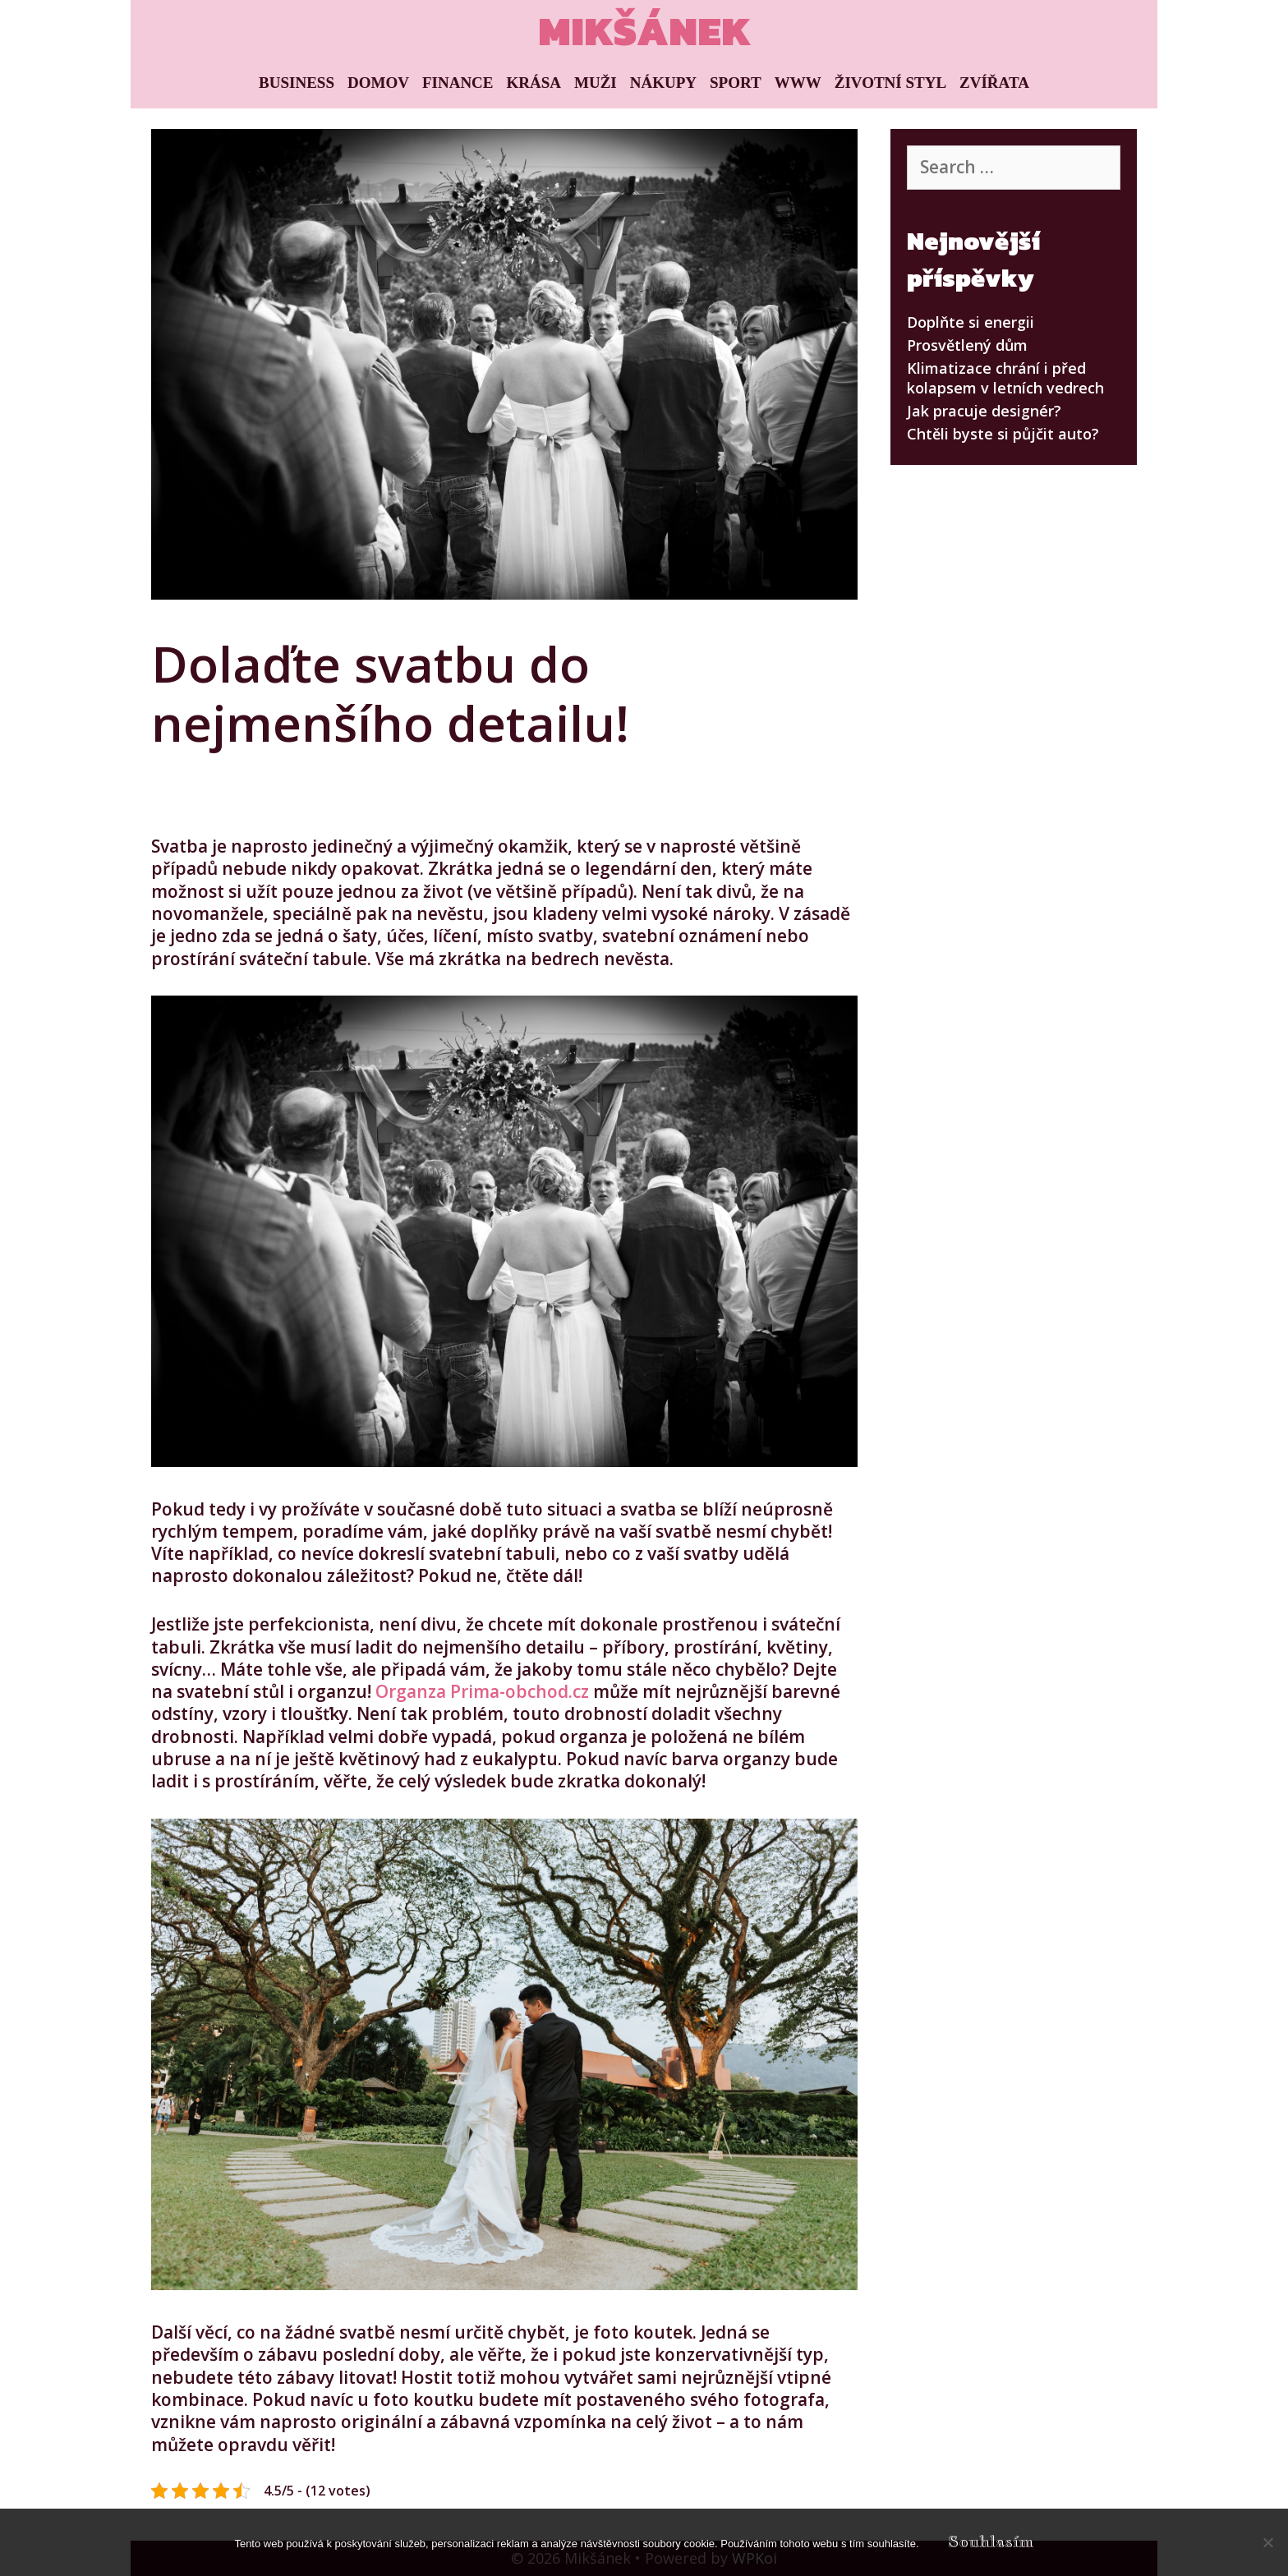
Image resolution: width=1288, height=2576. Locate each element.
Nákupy (663, 82)
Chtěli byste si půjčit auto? (1003, 434)
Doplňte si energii (970, 322)
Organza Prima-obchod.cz (482, 1691)
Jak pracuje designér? (984, 411)
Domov (378, 82)
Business (296, 82)
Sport (735, 82)
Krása (534, 82)
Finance (458, 82)
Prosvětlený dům (967, 345)
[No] (1267, 2542)
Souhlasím (990, 2542)
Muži (595, 82)
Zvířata (994, 82)
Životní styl (890, 82)
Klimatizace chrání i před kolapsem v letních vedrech (1005, 377)
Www (798, 82)
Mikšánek (644, 31)
